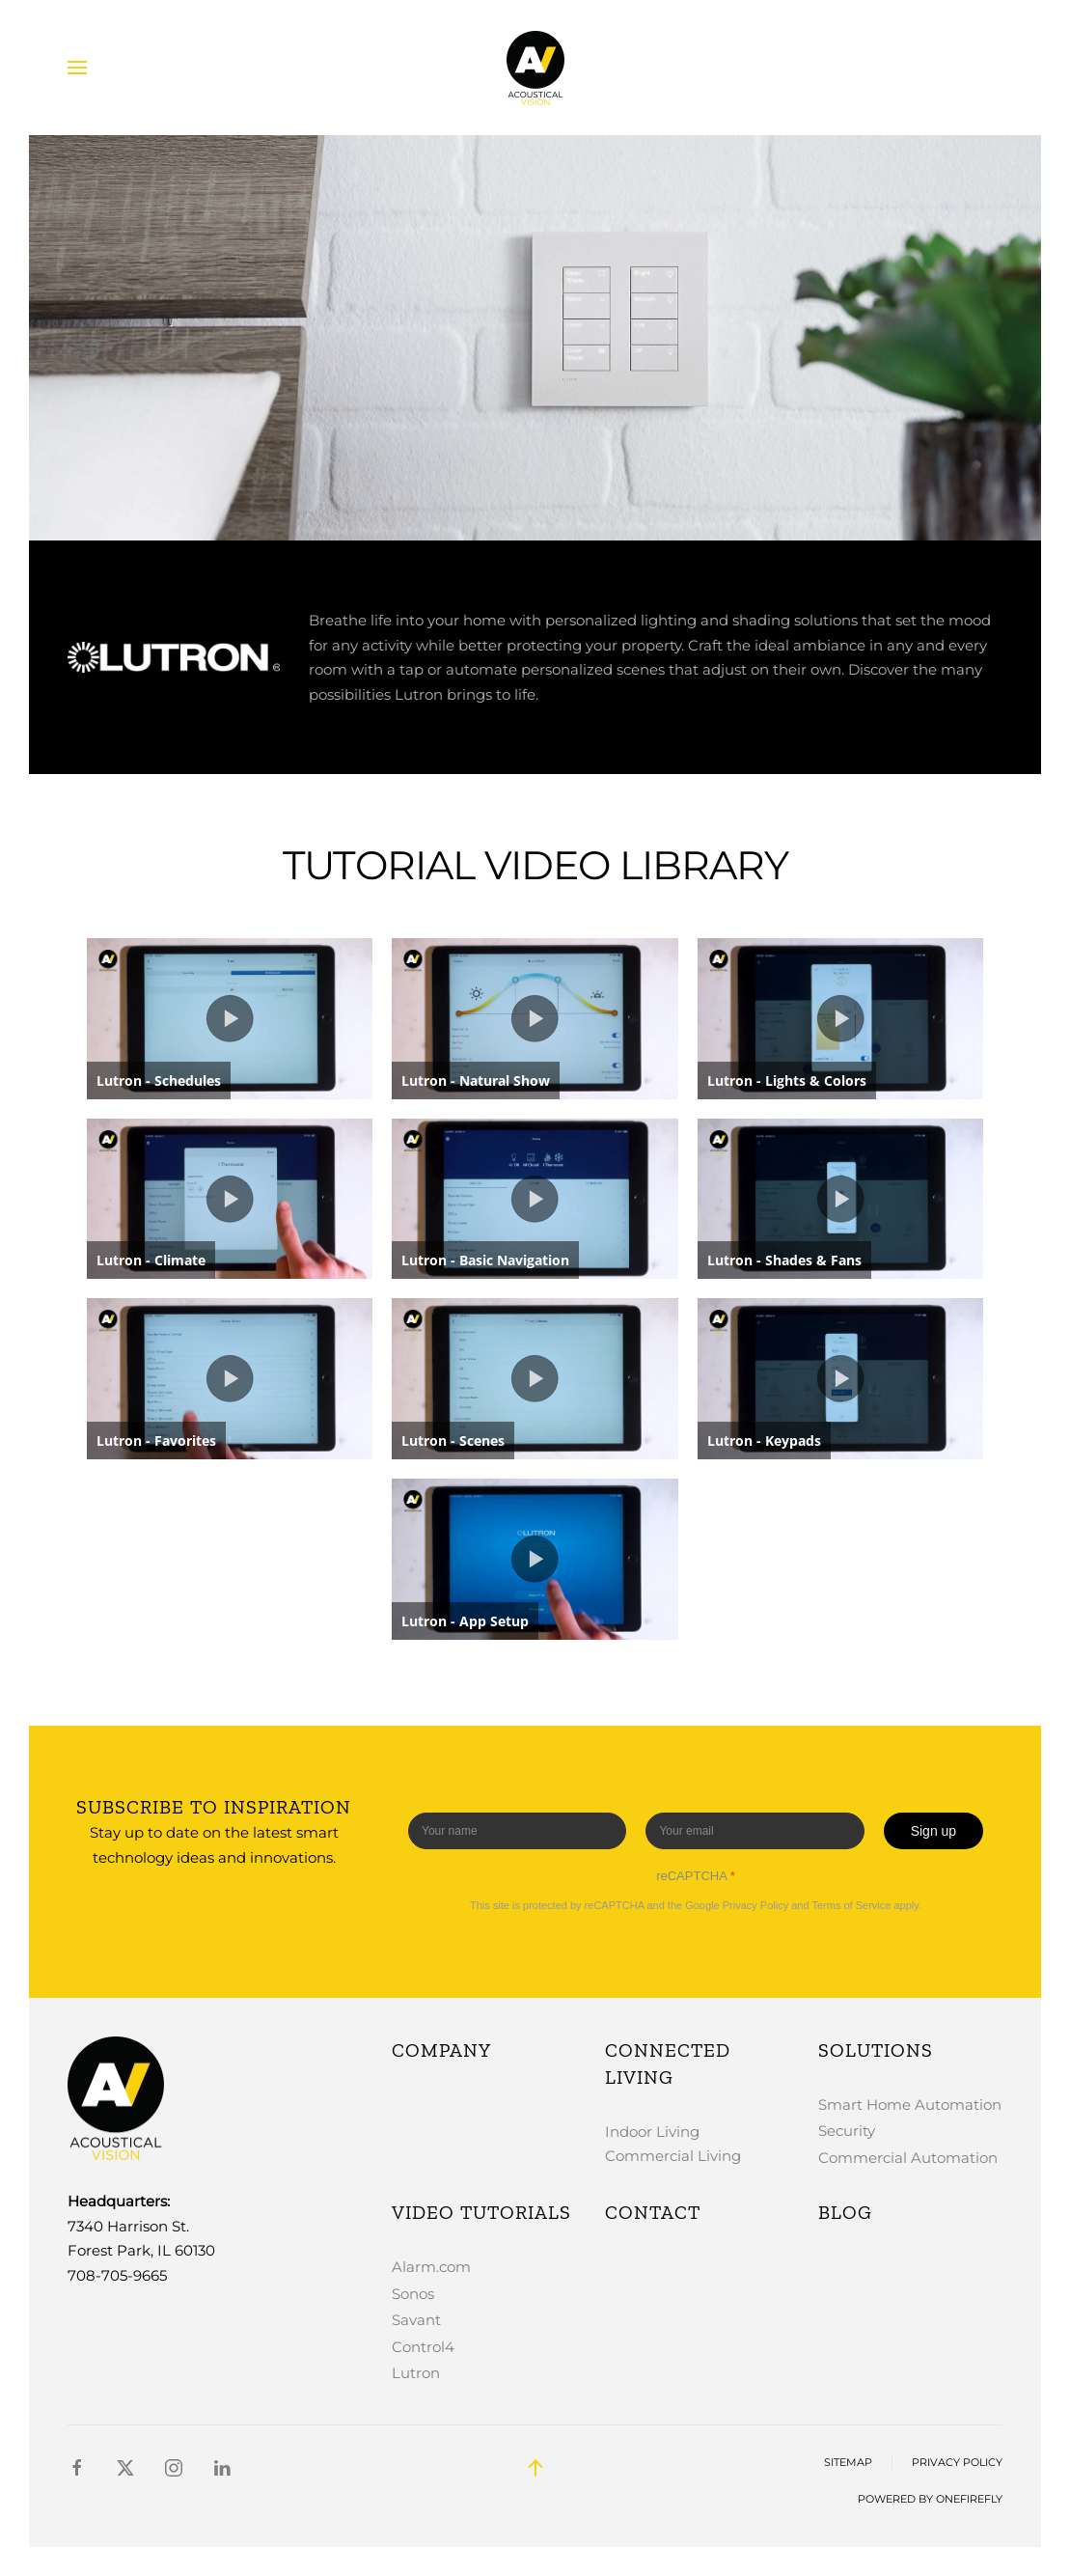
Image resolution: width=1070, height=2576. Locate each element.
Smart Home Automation (909, 2104)
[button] (77, 67)
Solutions (875, 2050)
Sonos (413, 2294)
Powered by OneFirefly (930, 2499)
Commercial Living (673, 2156)
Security (846, 2130)
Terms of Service (851, 1905)
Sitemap (848, 2462)
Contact (652, 2212)
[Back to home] (535, 67)
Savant (416, 2320)
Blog (845, 2212)
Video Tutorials (481, 2212)
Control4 (423, 2347)
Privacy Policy (755, 1905)
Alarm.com (431, 2266)
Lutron (416, 2373)
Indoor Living (652, 2131)
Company (441, 2050)
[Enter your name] (517, 1831)
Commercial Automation (908, 2157)
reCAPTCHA (695, 1876)
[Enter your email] (754, 1831)
